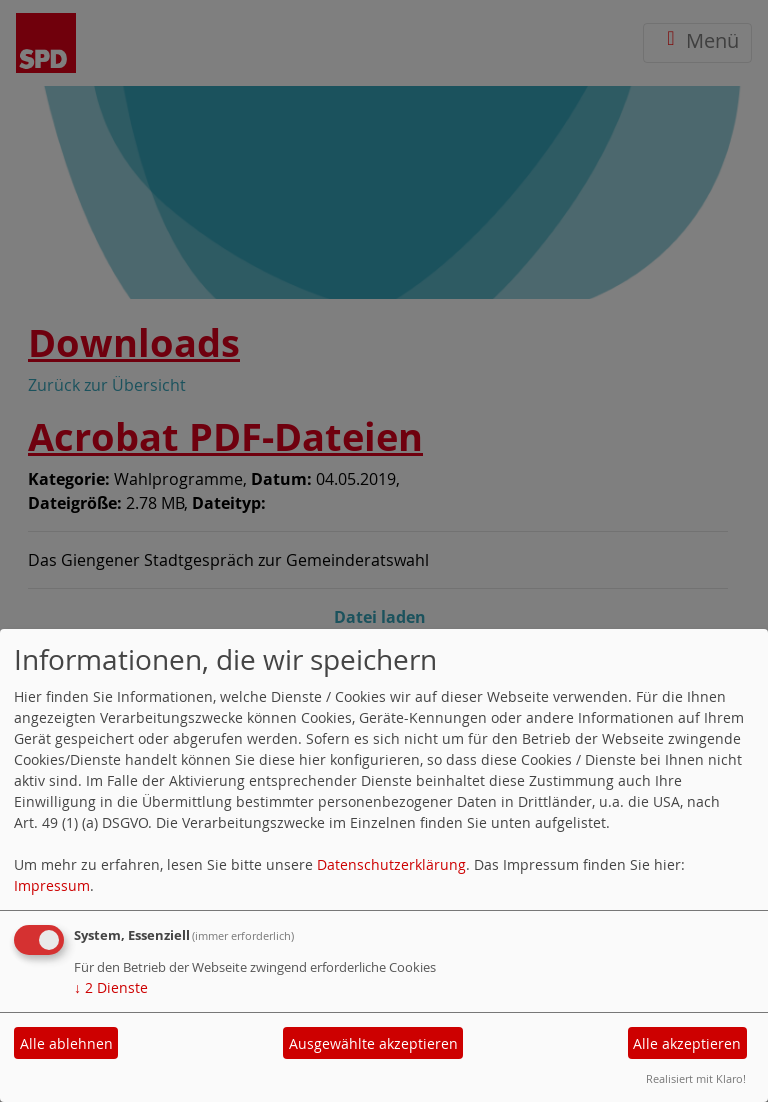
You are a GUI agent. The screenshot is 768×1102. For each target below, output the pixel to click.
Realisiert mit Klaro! (696, 1078)
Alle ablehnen (66, 1043)
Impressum (52, 885)
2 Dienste (111, 987)
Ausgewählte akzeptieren (373, 1043)
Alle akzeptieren (687, 1043)
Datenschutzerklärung (391, 864)
